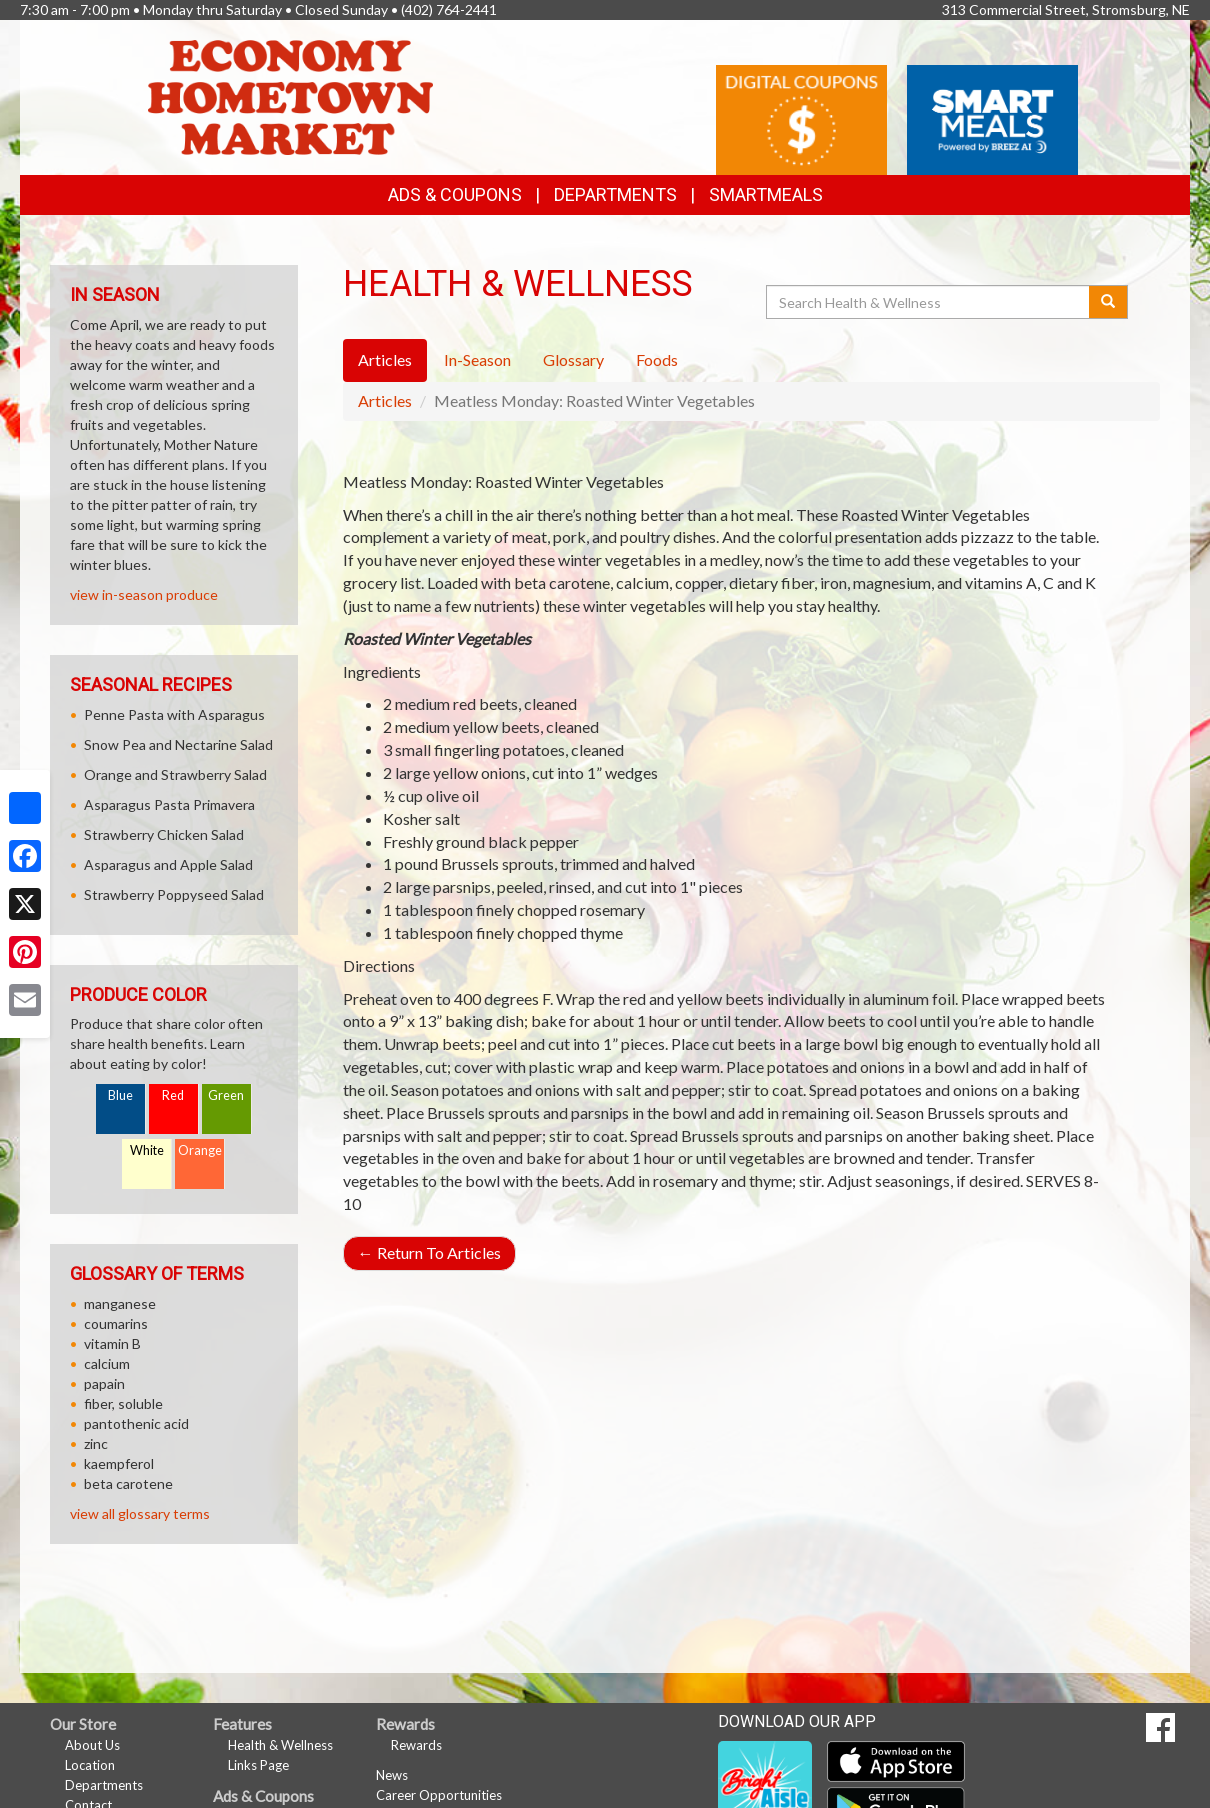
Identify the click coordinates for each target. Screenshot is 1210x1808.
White (147, 1150)
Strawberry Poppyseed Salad (174, 894)
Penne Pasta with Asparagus (174, 714)
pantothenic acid (136, 1423)
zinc (96, 1443)
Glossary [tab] (573, 359)
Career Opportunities (439, 1795)
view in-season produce (144, 594)
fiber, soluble (123, 1403)
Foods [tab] (657, 359)
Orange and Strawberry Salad (175, 774)
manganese (120, 1303)
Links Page (258, 1765)
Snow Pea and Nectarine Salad (178, 744)
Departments (104, 1785)
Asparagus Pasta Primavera (169, 804)
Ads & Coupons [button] (455, 194)
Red (173, 1095)
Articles (385, 400)
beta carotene (128, 1483)
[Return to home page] (290, 95)
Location (90, 1765)
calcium (107, 1363)
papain (104, 1383)
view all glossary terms (140, 1513)
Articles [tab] (385, 359)
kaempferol (119, 1463)
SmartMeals (766, 194)
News (392, 1775)
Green (226, 1095)
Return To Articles (429, 1252)
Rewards (416, 1745)
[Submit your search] (1108, 302)
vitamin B (112, 1343)
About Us (92, 1745)
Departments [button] (615, 194)
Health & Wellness (280, 1745)
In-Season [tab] (477, 359)
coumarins (116, 1323)
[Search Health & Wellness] (929, 302)
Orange (200, 1150)
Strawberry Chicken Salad (164, 834)
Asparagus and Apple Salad (168, 864)
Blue (120, 1095)
